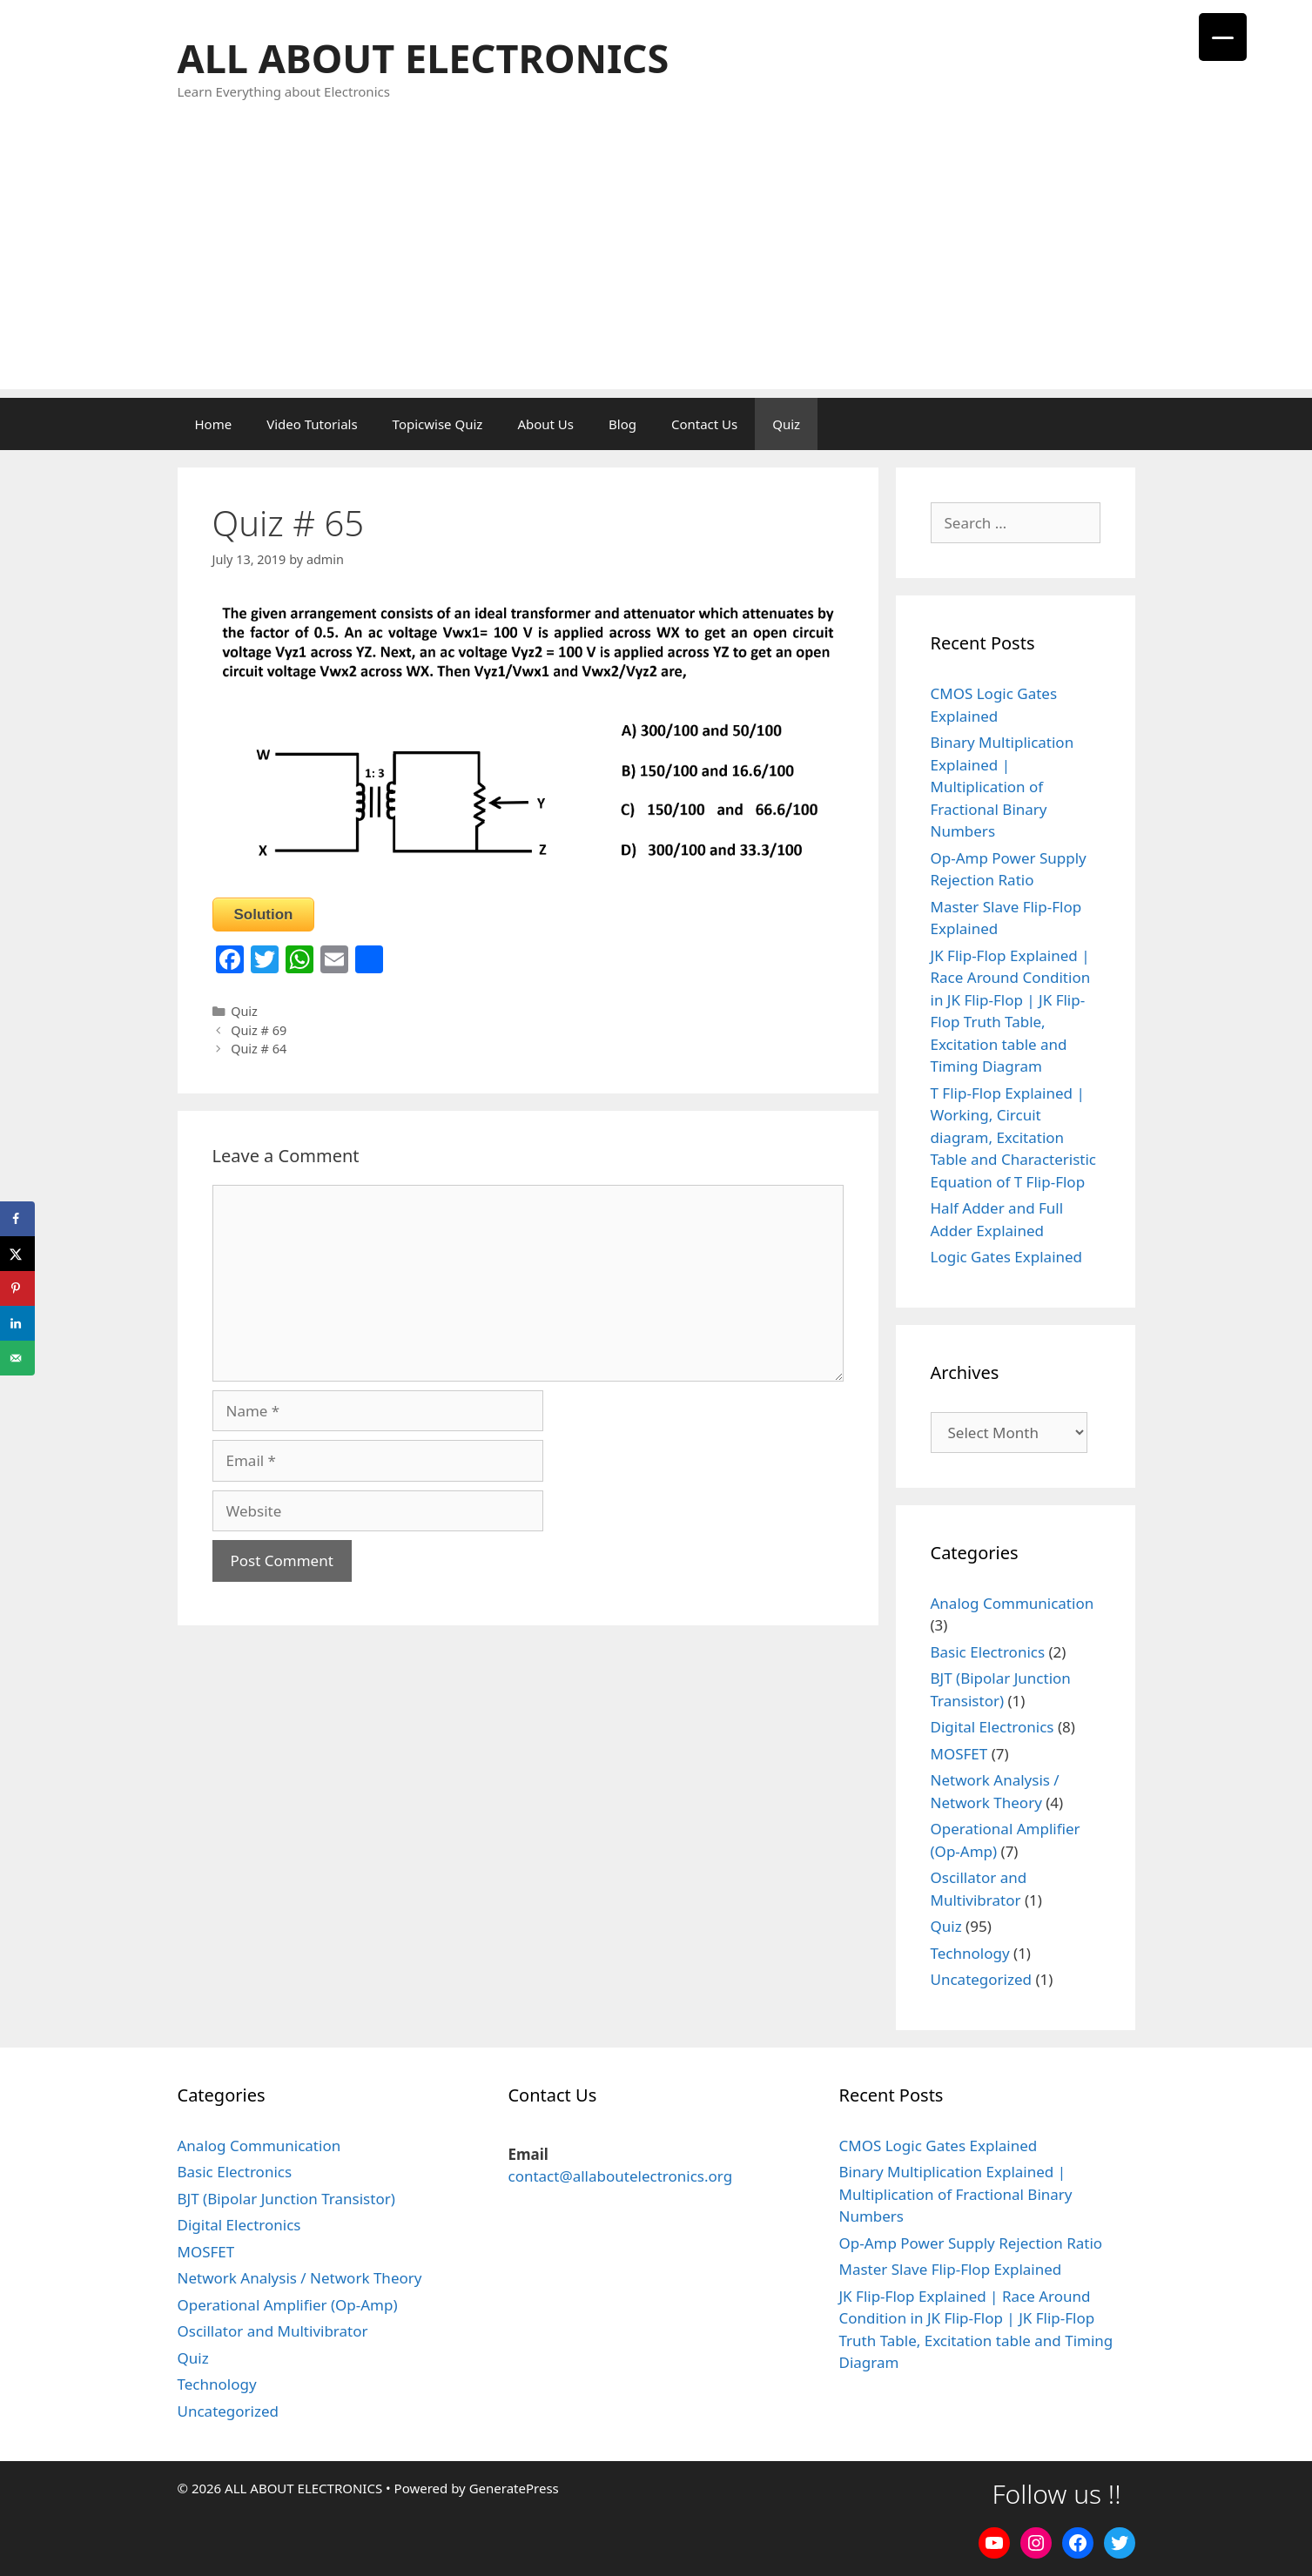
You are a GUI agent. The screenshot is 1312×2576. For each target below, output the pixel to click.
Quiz (786, 424)
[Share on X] (17, 1253)
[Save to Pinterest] (17, 1288)
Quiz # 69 (258, 1030)
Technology (970, 1953)
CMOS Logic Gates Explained (937, 2145)
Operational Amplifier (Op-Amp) (288, 2305)
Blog (622, 424)
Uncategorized (982, 1979)
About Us (545, 424)
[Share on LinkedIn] (17, 1323)
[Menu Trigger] (1223, 37)
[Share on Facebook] (17, 1218)
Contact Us (704, 424)
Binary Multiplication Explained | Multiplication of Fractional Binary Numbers (1002, 786)
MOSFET (959, 1754)
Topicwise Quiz (438, 424)
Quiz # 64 (258, 1048)
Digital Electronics (992, 1727)
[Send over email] (17, 1358)
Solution (263, 914)
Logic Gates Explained (1007, 1257)
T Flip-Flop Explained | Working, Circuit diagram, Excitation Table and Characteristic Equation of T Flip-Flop (1014, 1137)
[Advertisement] (656, 267)
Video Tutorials (311, 424)
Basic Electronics (988, 1652)
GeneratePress (514, 2488)
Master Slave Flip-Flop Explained (949, 2269)
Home (213, 424)
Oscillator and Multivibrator (273, 2331)
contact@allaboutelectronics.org (620, 2176)
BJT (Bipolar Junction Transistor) (286, 2199)
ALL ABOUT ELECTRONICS (423, 57)
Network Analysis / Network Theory (300, 2278)
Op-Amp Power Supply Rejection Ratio (970, 2243)
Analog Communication (1012, 1603)
